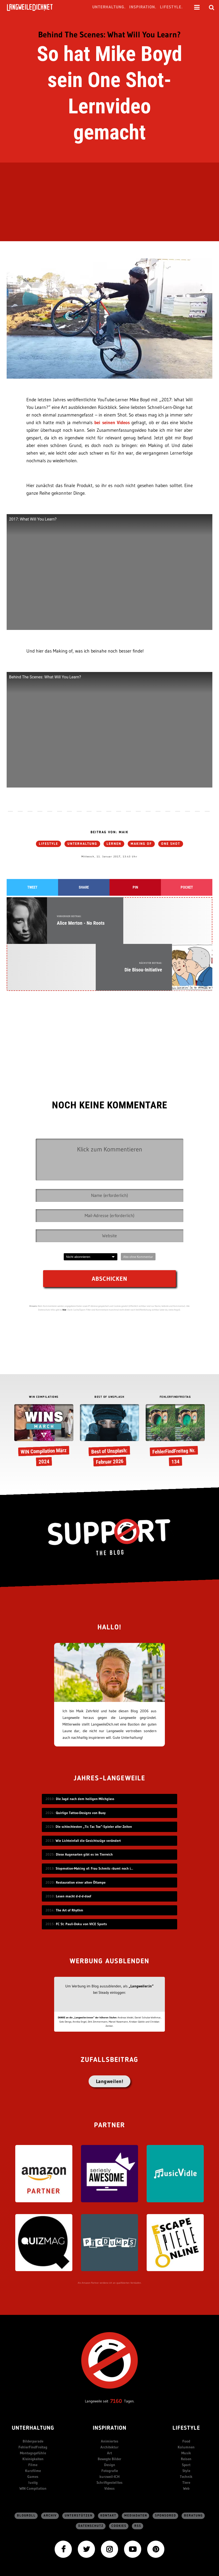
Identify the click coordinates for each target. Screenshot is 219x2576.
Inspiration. (142, 7)
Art (109, 2400)
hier (64, 1257)
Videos (109, 2436)
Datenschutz (91, 2473)
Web (186, 2436)
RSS (137, 2473)
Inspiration (109, 2376)
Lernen (114, 844)
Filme (32, 2412)
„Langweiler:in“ (141, 1933)
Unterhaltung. (109, 7)
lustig (33, 2430)
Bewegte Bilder (109, 2406)
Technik (186, 2424)
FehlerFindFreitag (32, 2394)
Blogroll (26, 2463)
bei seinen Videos (112, 422)
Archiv (50, 2463)
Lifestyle (48, 844)
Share (83, 887)
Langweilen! (109, 2029)
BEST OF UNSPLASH (109, 1344)
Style (186, 2418)
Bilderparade (33, 2388)
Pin (135, 887)
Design (109, 2412)
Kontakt (108, 2463)
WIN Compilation (33, 2436)
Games (32, 2424)
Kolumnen (186, 2394)
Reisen (186, 2406)
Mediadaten (135, 2463)
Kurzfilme (33, 2418)
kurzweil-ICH (109, 2424)
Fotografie (109, 2418)
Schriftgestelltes (109, 2430)
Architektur (109, 2394)
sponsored (165, 2463)
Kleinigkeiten (33, 2406)
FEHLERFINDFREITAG (175, 1344)
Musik (186, 2400)
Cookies (118, 2473)
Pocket (186, 887)
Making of (141, 844)
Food (186, 2388)
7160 (116, 2348)
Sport (186, 2412)
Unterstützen (79, 2463)
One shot (170, 844)
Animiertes (109, 2388)
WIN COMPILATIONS (44, 1344)
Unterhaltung (82, 844)
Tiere (186, 2430)
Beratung (193, 2463)
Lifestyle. (171, 7)
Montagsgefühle (33, 2400)
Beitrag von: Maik (109, 832)
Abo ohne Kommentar (138, 1204)
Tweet (32, 887)
